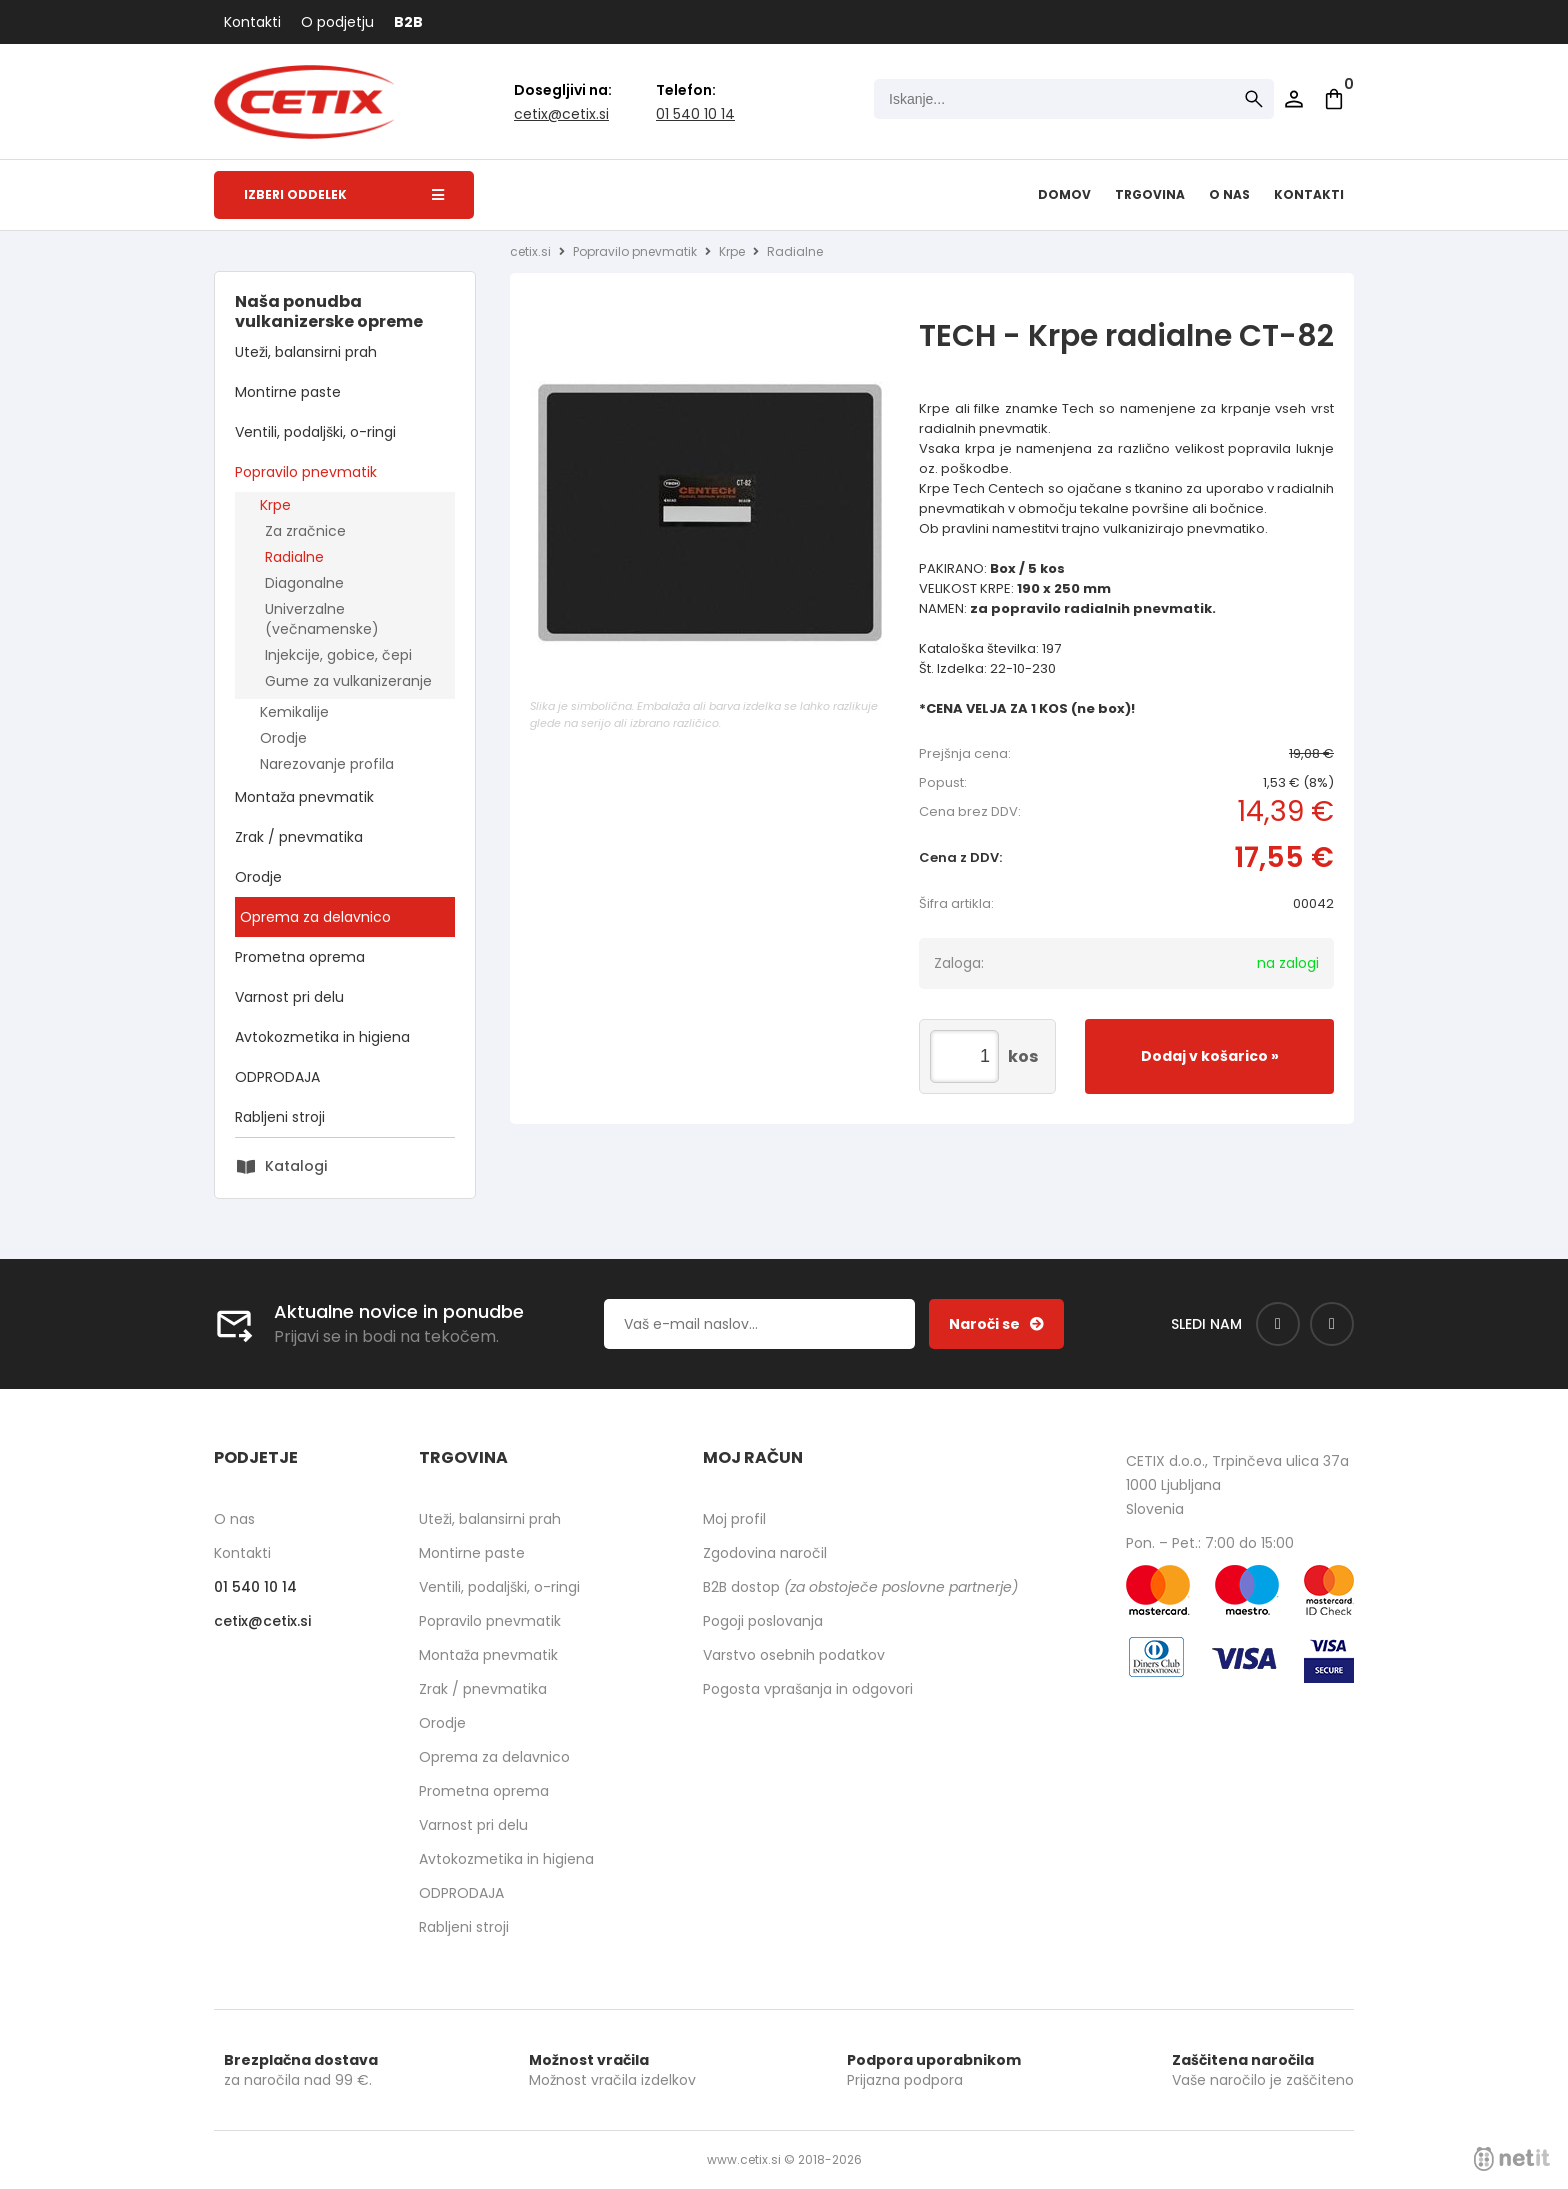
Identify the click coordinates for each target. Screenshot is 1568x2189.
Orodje (283, 738)
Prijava (1294, 99)
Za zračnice (305, 531)
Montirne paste (288, 392)
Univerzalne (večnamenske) (322, 619)
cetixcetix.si (561, 114)
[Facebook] (1278, 1324)
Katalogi (296, 1166)
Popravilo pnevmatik (306, 472)
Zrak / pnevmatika (299, 837)
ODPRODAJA (277, 1077)
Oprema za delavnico (315, 917)
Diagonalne (304, 583)
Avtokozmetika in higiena (322, 1037)
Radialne (294, 557)
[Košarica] (1334, 99)
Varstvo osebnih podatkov (794, 1655)
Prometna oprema (300, 957)
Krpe (275, 505)
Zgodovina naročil (765, 1553)
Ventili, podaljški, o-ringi (315, 432)
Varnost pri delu (289, 997)
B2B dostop (860, 1587)
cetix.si (530, 251)
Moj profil (734, 1519)
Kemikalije (294, 712)
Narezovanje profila (327, 764)
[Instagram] (1332, 1324)
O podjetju (337, 22)
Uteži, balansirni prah (306, 352)
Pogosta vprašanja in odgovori (808, 1689)
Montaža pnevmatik (304, 797)
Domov (1064, 194)
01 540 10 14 (695, 114)
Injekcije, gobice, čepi (338, 655)
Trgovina (1150, 194)
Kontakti (252, 22)
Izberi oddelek (344, 194)
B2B (408, 22)
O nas (1229, 194)
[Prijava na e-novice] (996, 1324)
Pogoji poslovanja (763, 1621)
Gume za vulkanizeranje (348, 681)
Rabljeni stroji (280, 1117)
